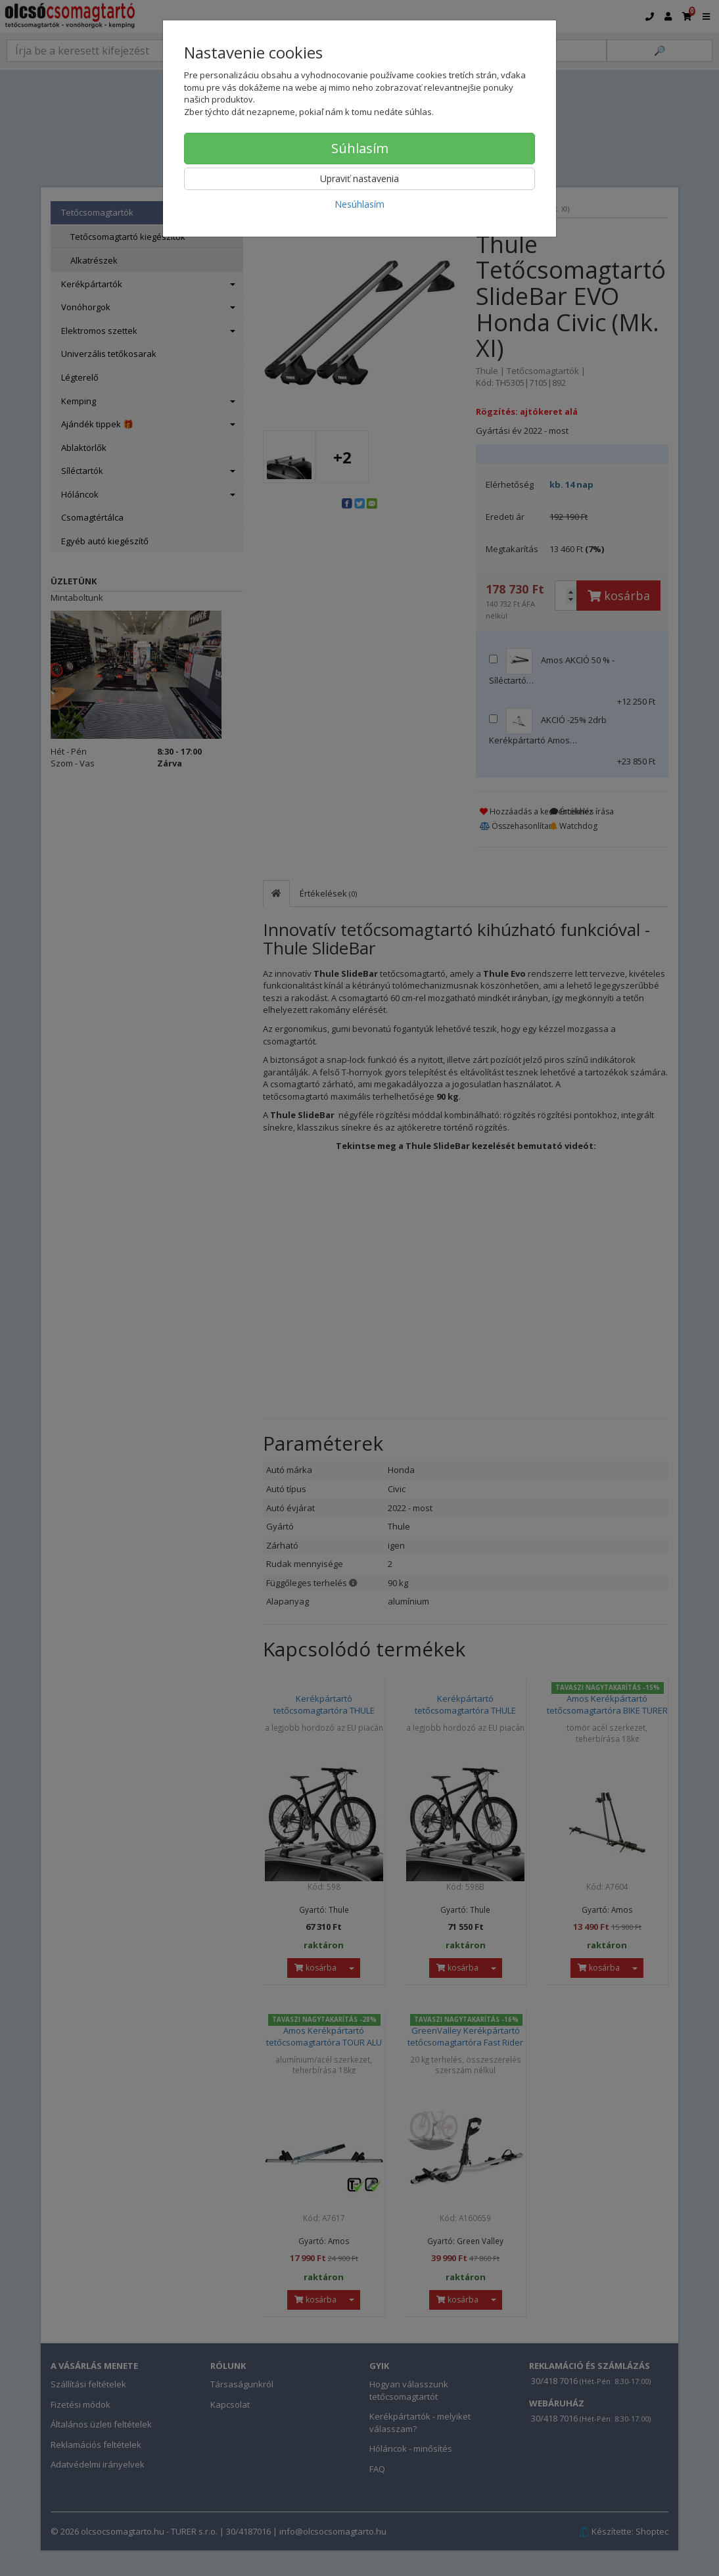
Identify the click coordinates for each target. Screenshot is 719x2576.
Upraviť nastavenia (359, 178)
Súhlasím (359, 148)
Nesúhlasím (359, 204)
